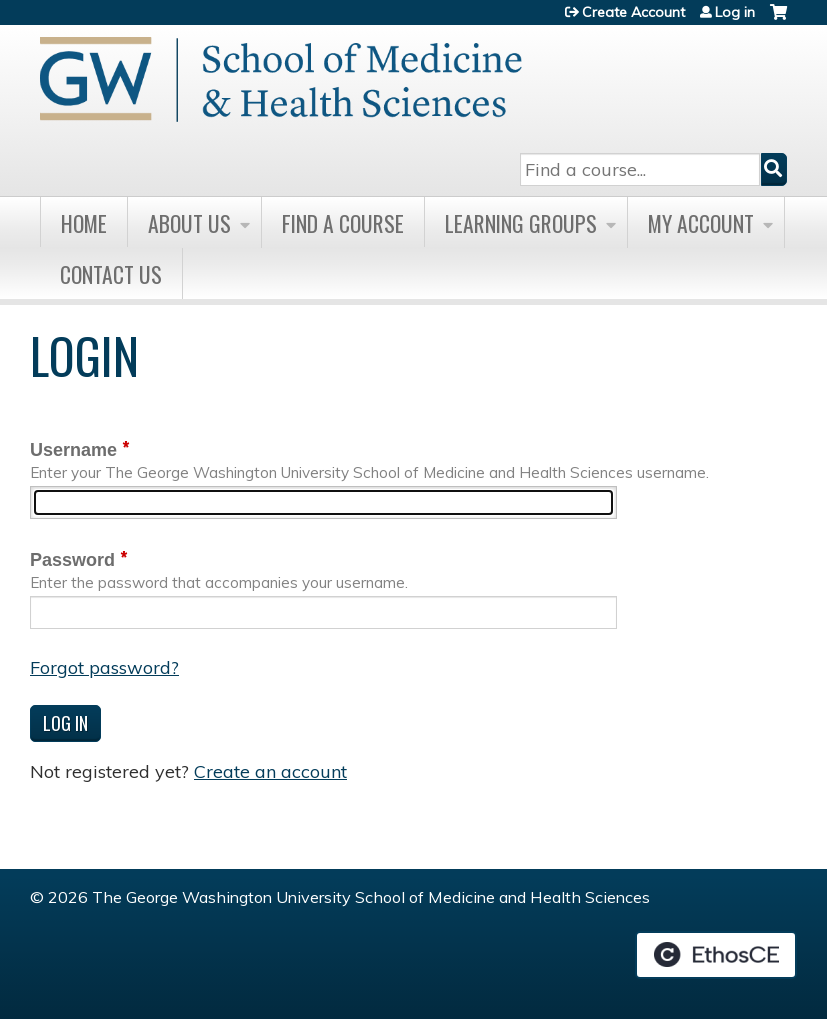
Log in (735, 12)
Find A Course (343, 223)
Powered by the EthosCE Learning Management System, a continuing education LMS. (716, 955)
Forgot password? (104, 667)
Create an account (270, 771)
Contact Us (111, 274)
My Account (701, 223)
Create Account (633, 12)
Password (72, 560)
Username (73, 450)
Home (84, 223)
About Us (189, 223)
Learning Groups (521, 223)
